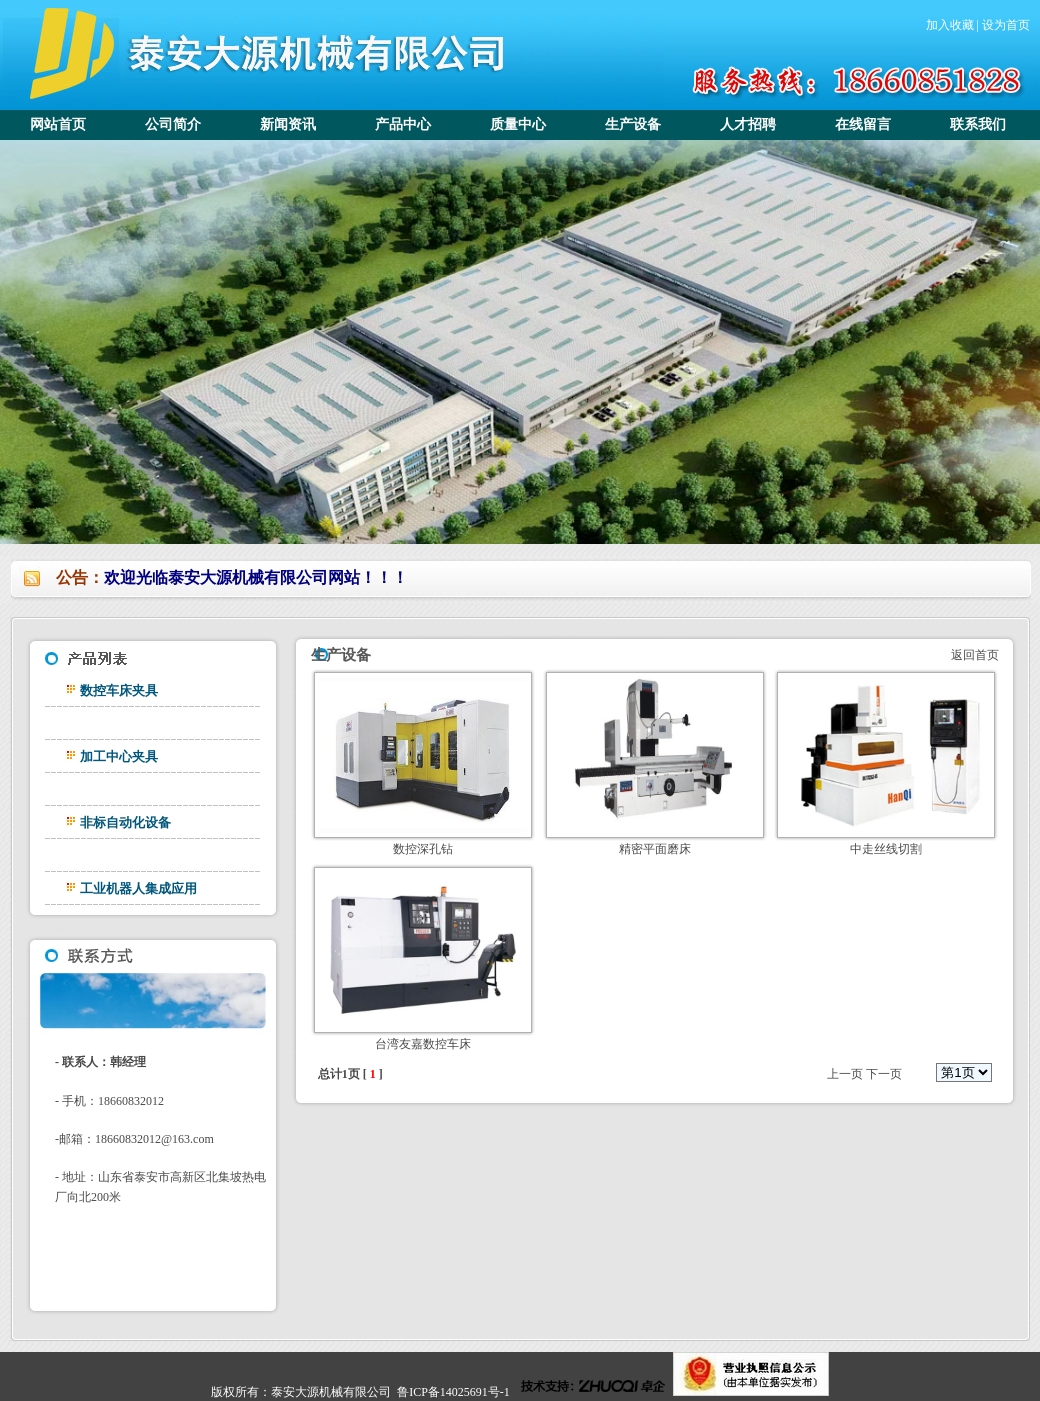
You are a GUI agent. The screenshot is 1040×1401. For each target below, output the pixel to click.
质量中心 (518, 124)
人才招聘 (748, 124)
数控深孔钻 (423, 849)
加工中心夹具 (119, 756)
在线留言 (863, 124)
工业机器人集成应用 (138, 888)
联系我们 (978, 124)
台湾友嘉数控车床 (423, 1044)
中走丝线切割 (886, 849)
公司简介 (173, 124)
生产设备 (633, 124)
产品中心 (403, 124)
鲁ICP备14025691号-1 (453, 1392)
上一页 (845, 1074)
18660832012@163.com (154, 1139)
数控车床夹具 (119, 690)
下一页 (884, 1074)
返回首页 (973, 655)
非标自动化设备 (125, 822)
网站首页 (58, 124)
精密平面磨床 (655, 849)
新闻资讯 (288, 124)
